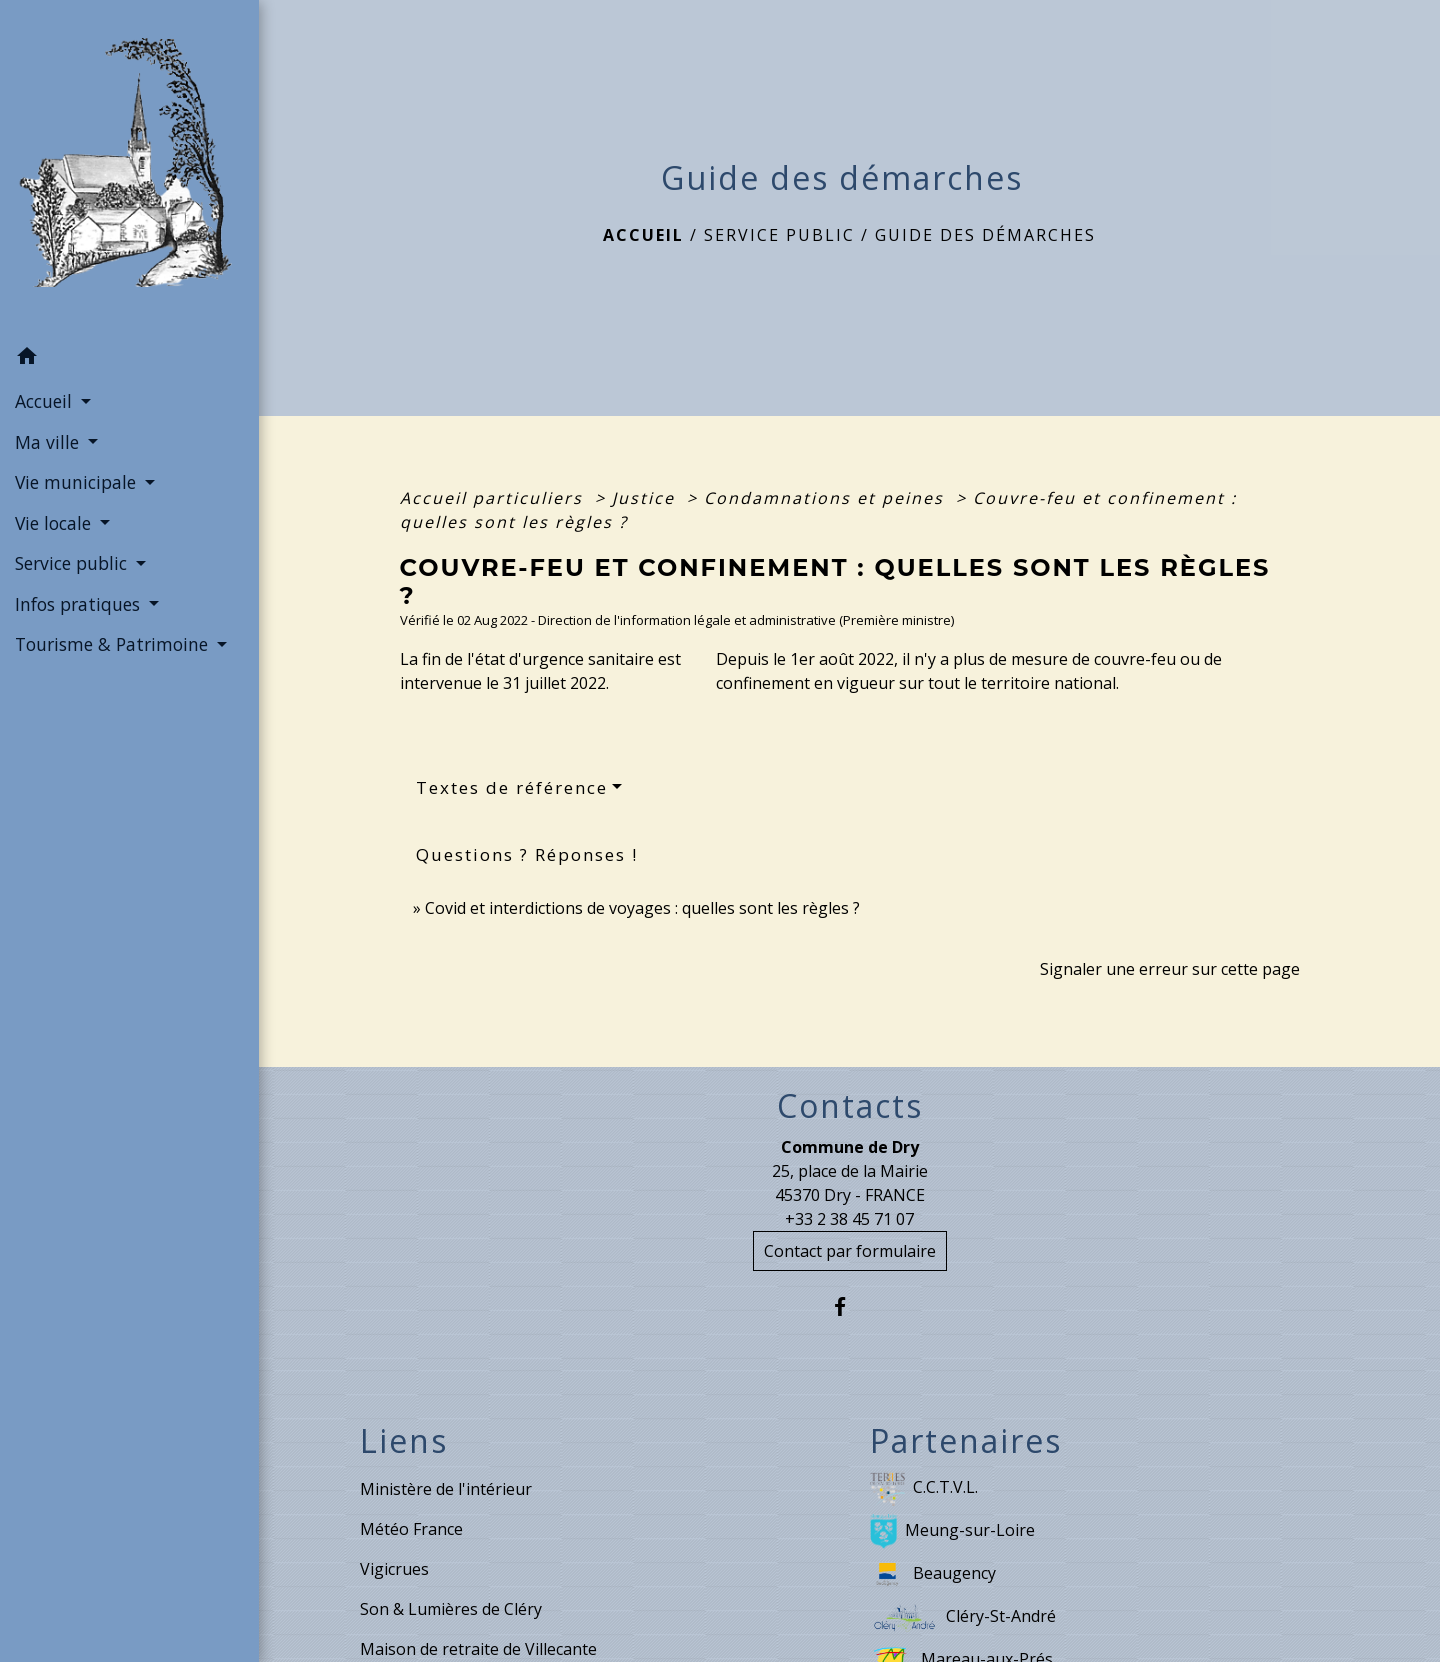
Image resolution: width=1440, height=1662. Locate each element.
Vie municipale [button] (78, 482)
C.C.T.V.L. (924, 1488)
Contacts (850, 1106)
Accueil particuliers (494, 498)
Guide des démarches (985, 235)
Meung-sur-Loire (952, 1531)
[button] (129, 359)
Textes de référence (512, 787)
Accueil (643, 235)
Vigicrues (394, 1569)
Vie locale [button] (55, 523)
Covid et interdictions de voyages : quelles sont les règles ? (642, 908)
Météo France (411, 1529)
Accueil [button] (46, 401)
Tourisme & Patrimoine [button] (114, 644)
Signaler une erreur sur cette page (1170, 969)
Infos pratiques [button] (80, 604)
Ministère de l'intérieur (446, 1489)
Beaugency (933, 1574)
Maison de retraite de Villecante (478, 1649)
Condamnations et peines (827, 498)
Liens (404, 1441)
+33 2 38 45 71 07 (849, 1219)
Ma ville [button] (49, 442)
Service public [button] (73, 563)
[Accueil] (129, 168)
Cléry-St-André (963, 1617)
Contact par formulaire (850, 1251)
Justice (646, 498)
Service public (779, 235)
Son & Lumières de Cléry (451, 1609)
